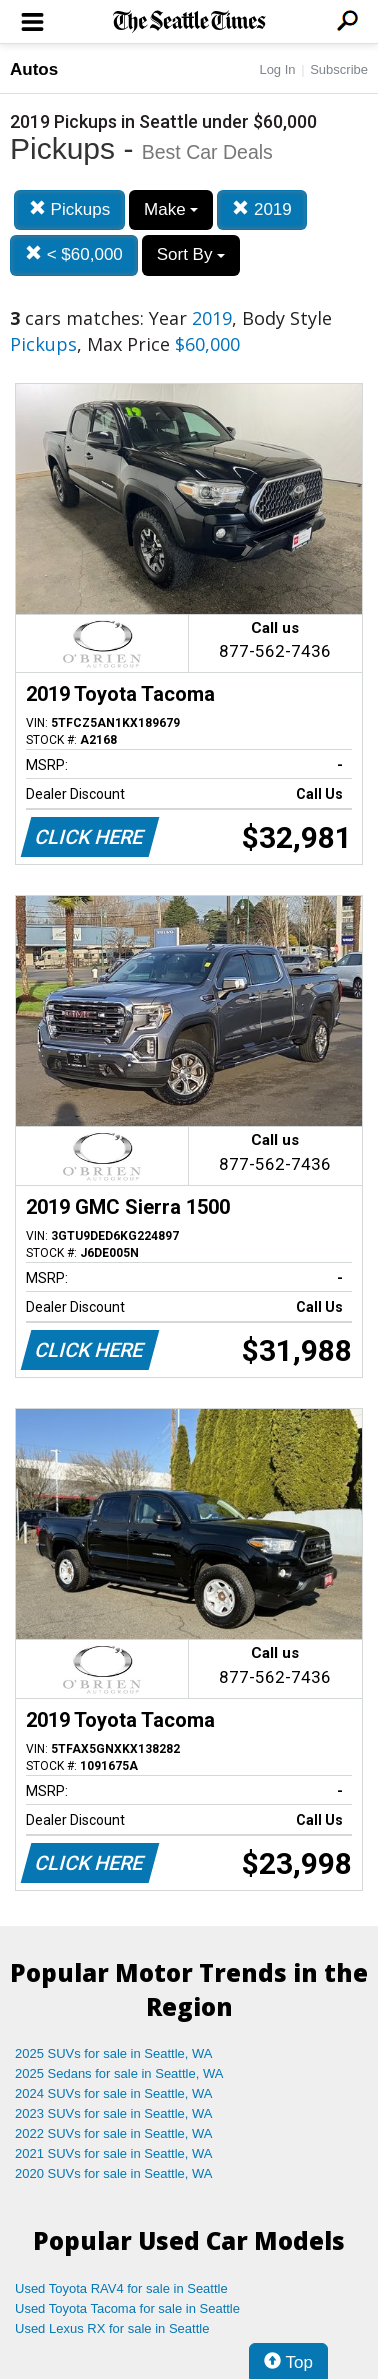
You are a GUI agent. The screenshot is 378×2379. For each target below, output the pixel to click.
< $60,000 (74, 254)
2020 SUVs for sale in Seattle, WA (114, 2173)
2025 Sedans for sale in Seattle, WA (119, 2073)
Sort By (191, 254)
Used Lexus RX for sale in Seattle (112, 2328)
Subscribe (339, 69)
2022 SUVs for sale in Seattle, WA (114, 2133)
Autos (34, 69)
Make (171, 209)
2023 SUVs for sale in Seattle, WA (114, 2113)
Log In (277, 69)
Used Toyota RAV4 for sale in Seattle (121, 2288)
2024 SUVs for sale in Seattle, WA (114, 2093)
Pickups (69, 209)
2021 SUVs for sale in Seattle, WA (114, 2153)
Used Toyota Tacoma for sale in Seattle (127, 2308)
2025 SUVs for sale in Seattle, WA (114, 2053)
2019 (262, 209)
